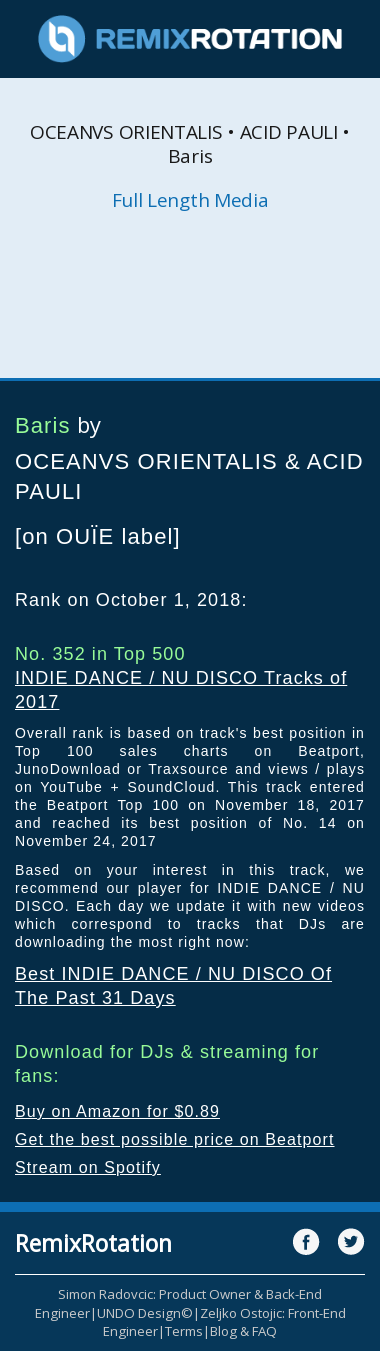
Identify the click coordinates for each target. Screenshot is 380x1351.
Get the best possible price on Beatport (175, 1139)
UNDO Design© (145, 1313)
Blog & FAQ (243, 1331)
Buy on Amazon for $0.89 (117, 1111)
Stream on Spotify (88, 1167)
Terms (184, 1331)
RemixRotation (93, 1243)
